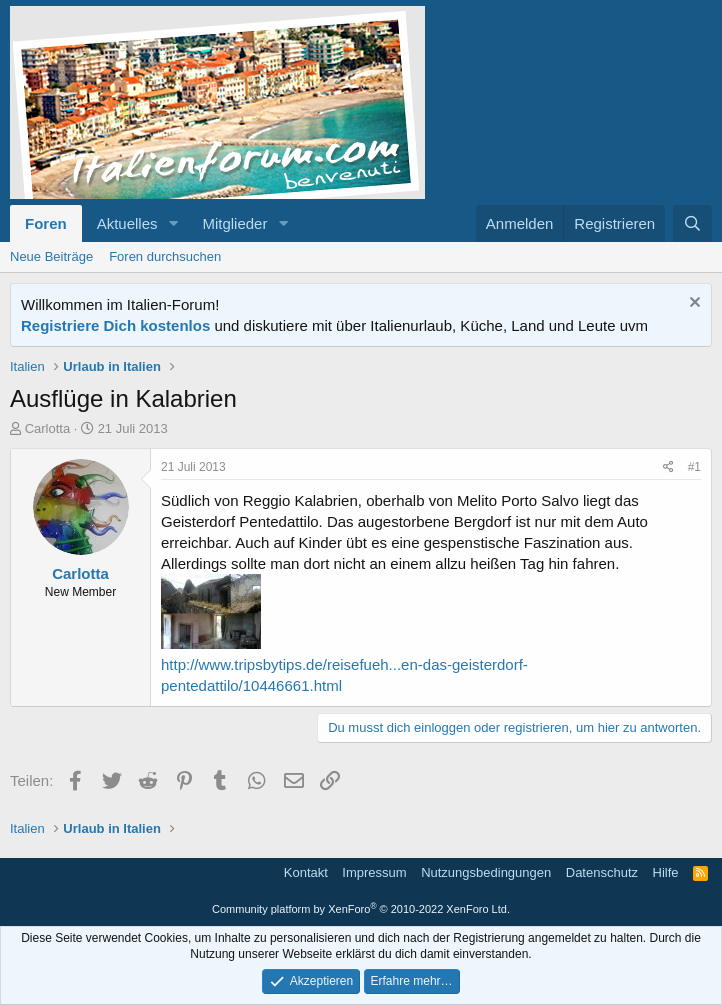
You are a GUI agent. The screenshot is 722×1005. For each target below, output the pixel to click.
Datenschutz (602, 872)
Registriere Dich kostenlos (115, 325)
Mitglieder (234, 223)
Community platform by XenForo (361, 909)
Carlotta (48, 428)
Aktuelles (127, 223)
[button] (173, 223)
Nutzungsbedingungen (486, 872)
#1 (694, 467)
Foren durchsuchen (165, 256)
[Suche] (692, 223)
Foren (46, 223)
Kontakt (306, 872)
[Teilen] (668, 467)
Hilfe (666, 872)
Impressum (374, 872)
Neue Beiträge (51, 256)
